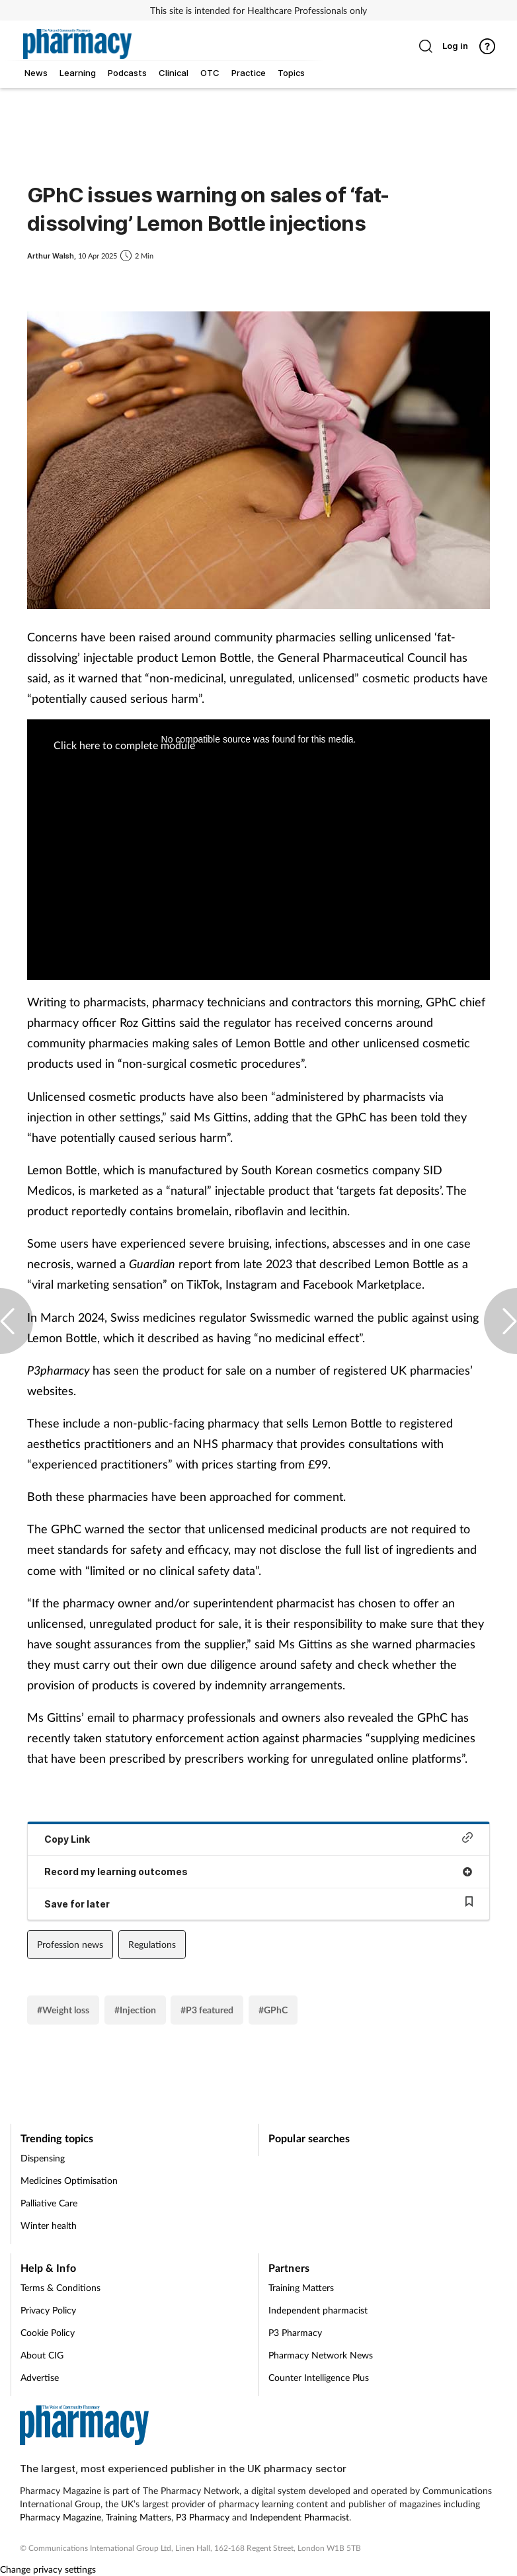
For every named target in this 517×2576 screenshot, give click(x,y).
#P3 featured (206, 2009)
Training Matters (301, 2287)
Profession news (70, 1944)
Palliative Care (48, 2202)
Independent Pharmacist (299, 2516)
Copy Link (258, 1838)
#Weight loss (63, 2009)
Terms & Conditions (60, 2287)
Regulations (152, 1944)
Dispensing (42, 2157)
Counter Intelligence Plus (318, 2377)
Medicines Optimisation (69, 2180)
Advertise (39, 2377)
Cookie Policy (47, 2332)
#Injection (135, 2009)
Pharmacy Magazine (60, 2516)
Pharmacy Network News (320, 2354)
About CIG (41, 2354)
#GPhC (273, 2009)
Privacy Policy (48, 2309)
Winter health (48, 2225)
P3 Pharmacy (295, 2332)
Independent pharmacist (318, 2309)
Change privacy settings (48, 2569)
